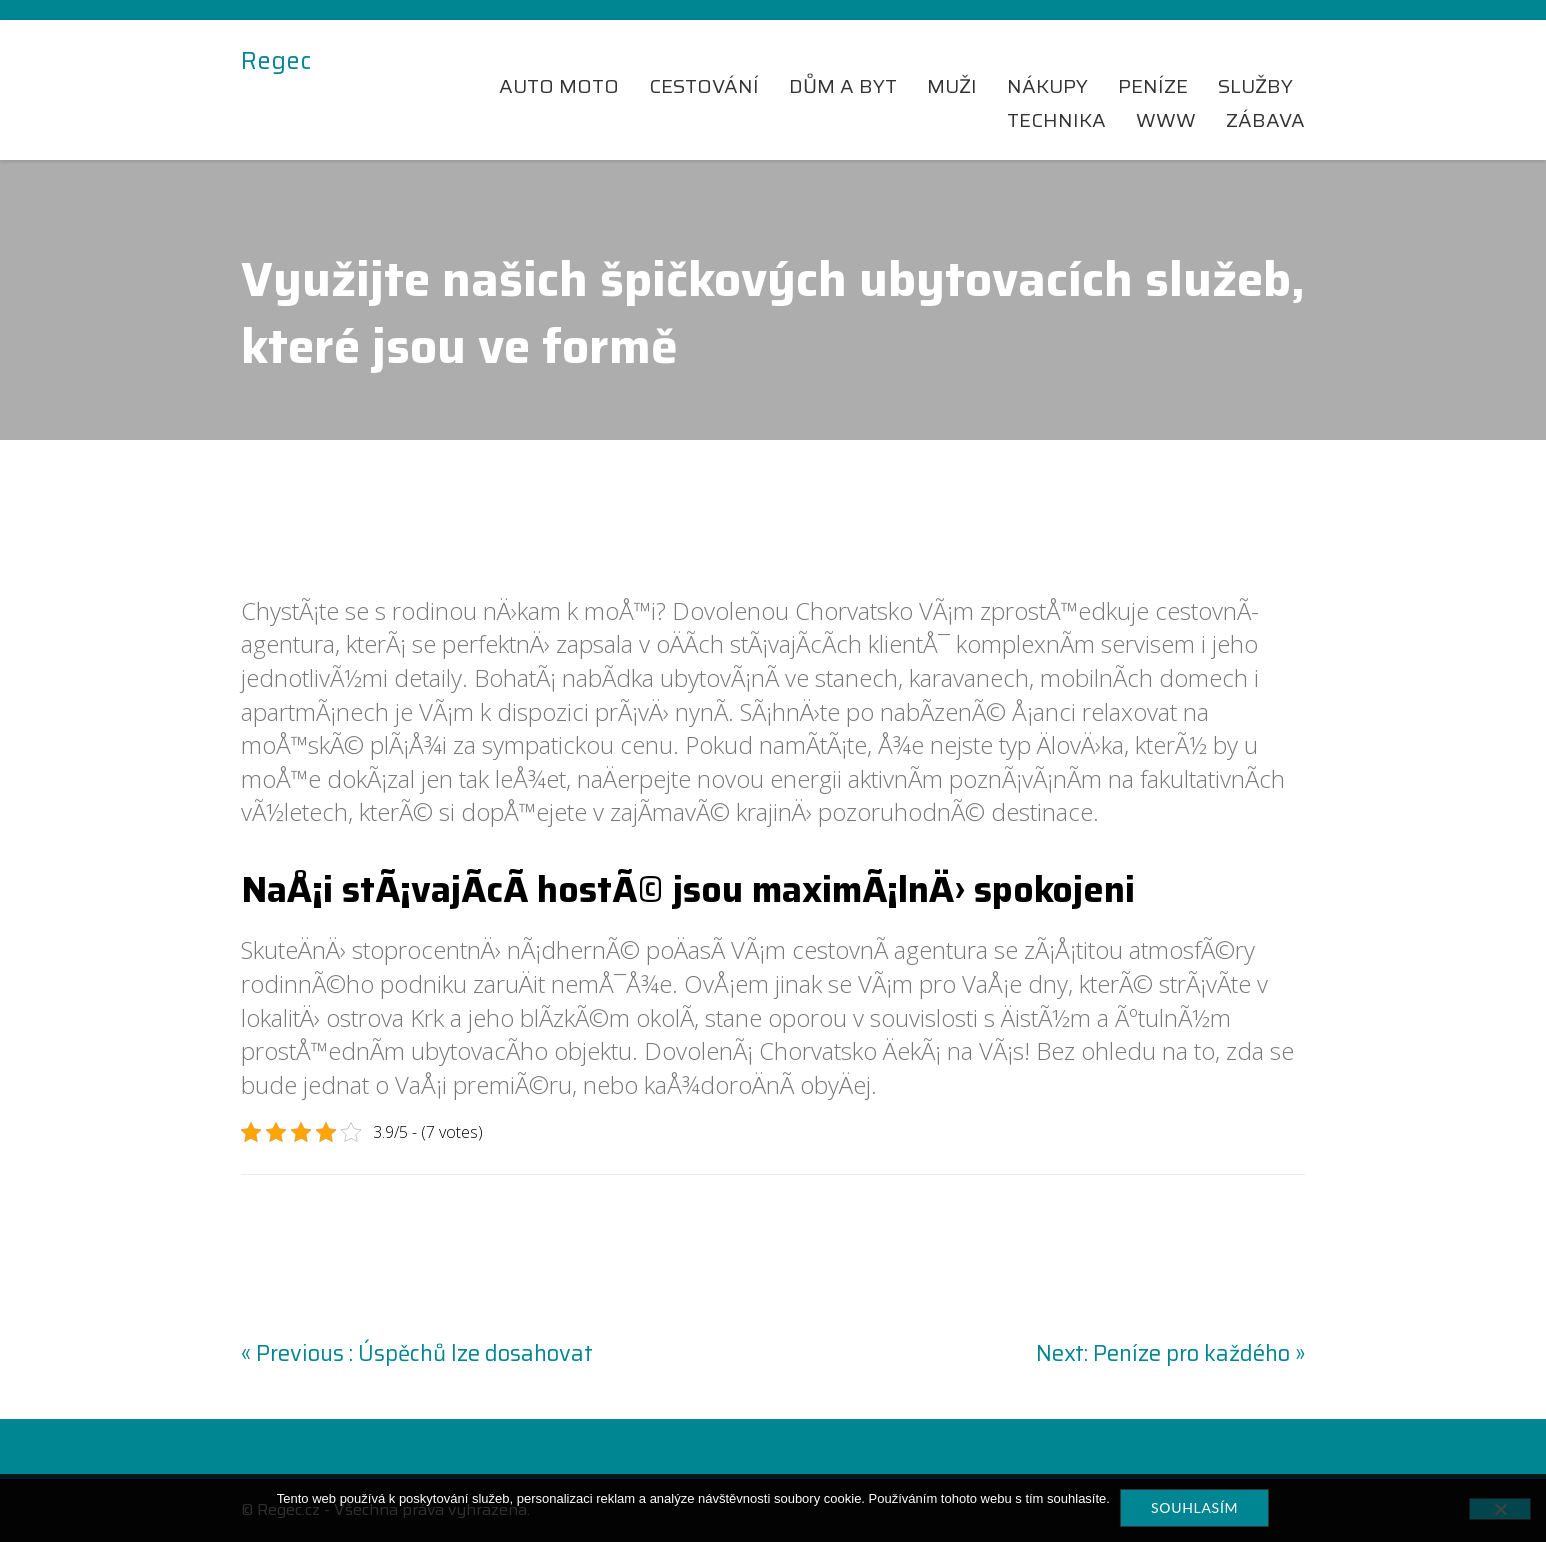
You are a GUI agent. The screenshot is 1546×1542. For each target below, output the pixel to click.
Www (1166, 120)
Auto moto (559, 86)
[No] (1500, 1509)
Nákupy (1047, 86)
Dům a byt (843, 86)
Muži (952, 86)
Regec (276, 62)
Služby (1255, 86)
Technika (1056, 120)
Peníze (1153, 86)
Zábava (1265, 120)
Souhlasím (1194, 1507)
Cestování (704, 86)
